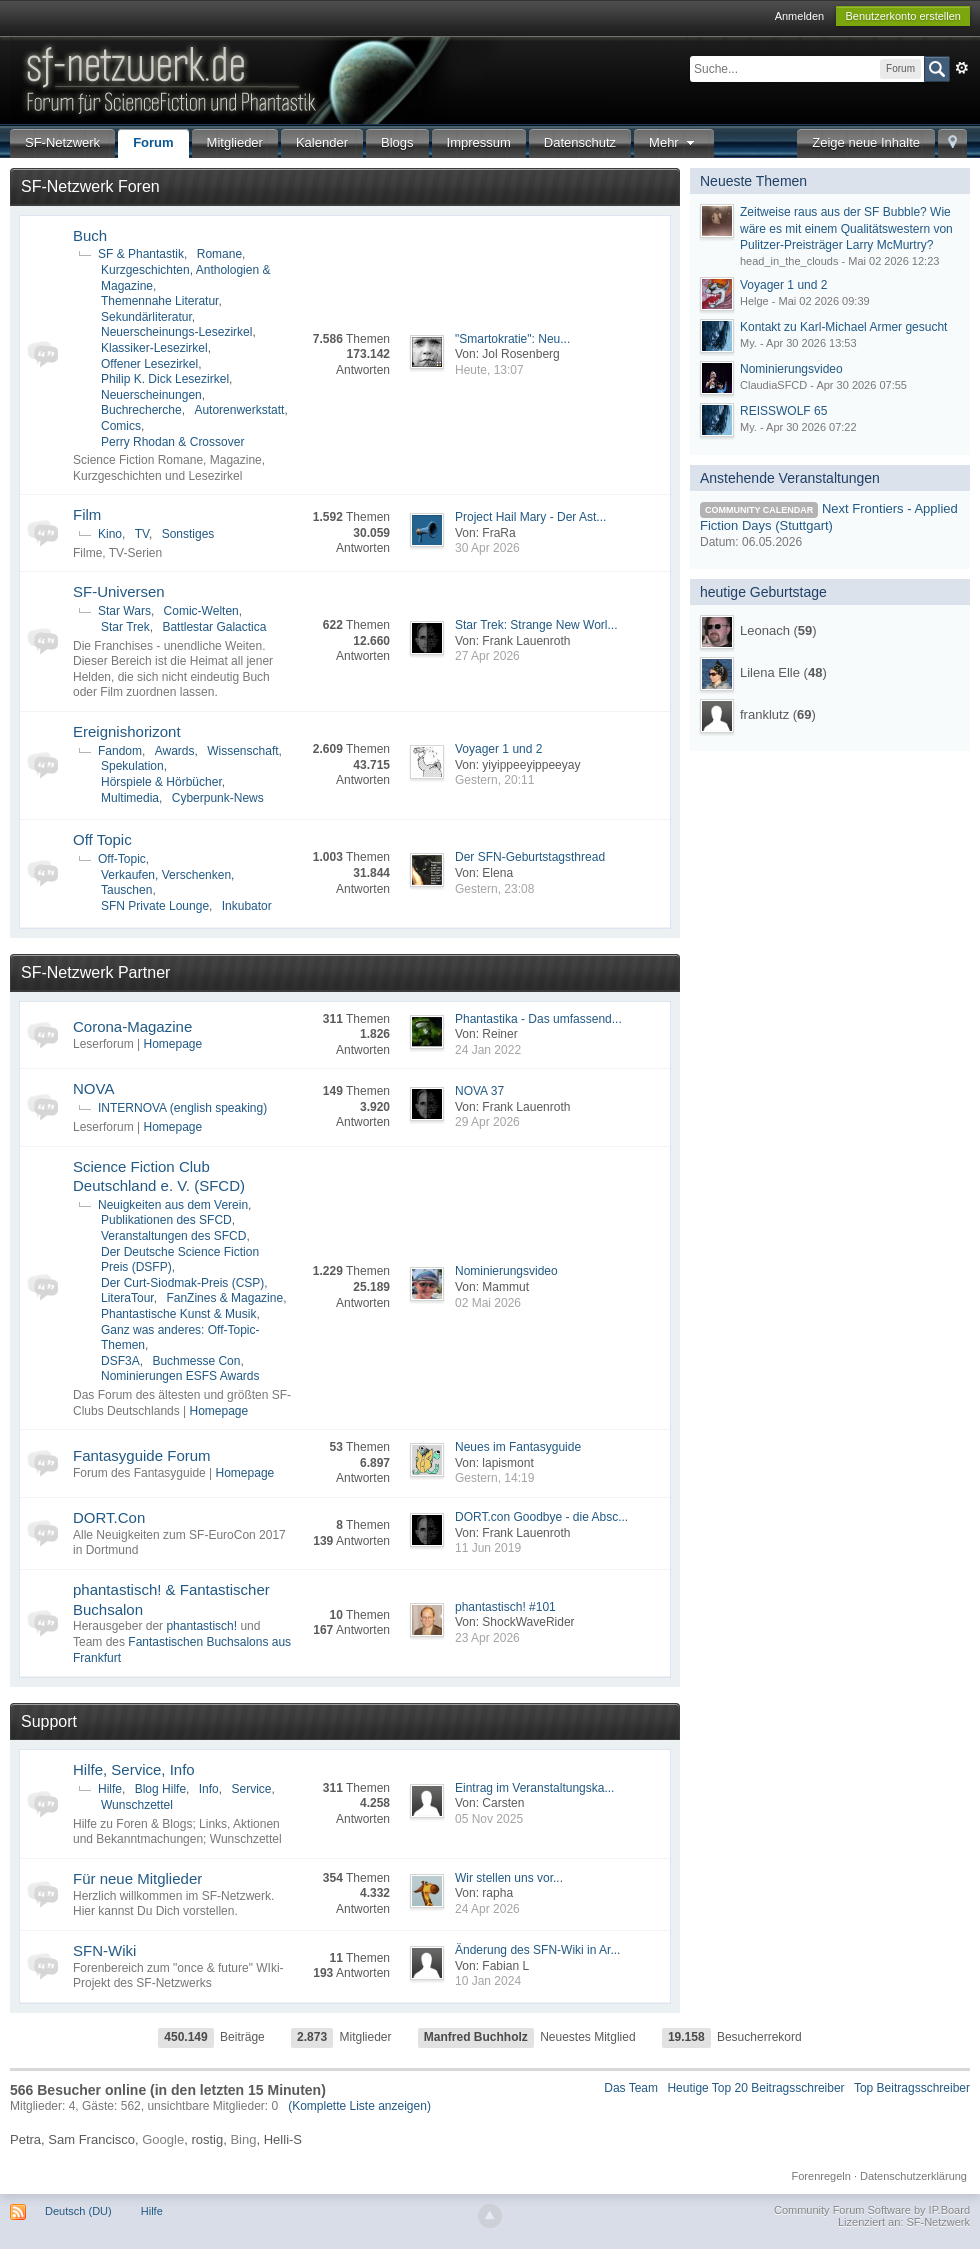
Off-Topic (122, 859)
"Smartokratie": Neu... (512, 339)
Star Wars (124, 611)
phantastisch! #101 (505, 1607)
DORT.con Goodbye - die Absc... (541, 1517)
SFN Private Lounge (155, 906)
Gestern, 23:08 (494, 889)
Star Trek (125, 627)
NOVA (93, 1088)
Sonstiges (188, 534)
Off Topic (102, 839)
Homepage (172, 1044)
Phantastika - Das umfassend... (538, 1019)
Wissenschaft (242, 751)
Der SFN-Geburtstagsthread (530, 857)
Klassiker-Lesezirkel (154, 348)
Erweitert (962, 68)
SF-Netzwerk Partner (95, 972)
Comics (121, 426)
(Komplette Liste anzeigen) (359, 2106)
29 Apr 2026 (487, 1122)
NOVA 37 (479, 1091)
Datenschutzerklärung (913, 2176)
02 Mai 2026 (488, 1303)
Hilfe (110, 1789)
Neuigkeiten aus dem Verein (173, 1205)
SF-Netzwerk (62, 142)
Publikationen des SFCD (166, 1220)
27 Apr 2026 (487, 656)
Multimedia (130, 798)
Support (49, 1721)
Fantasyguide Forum (142, 1455)
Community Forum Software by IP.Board (872, 2210)
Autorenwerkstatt (239, 410)
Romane (219, 254)
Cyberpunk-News (218, 798)
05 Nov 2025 (489, 1819)
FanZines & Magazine (224, 1298)
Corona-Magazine (132, 1026)
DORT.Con (109, 1517)
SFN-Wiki (104, 1950)
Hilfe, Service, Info (134, 1769)
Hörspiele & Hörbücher (161, 782)
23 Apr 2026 (487, 1638)
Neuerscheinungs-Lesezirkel (176, 332)
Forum (153, 142)
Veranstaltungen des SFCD (173, 1236)
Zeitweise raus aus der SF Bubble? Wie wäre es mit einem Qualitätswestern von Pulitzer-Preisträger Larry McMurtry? (846, 228)
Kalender (322, 142)
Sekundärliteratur (146, 317)
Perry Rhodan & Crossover (172, 442)
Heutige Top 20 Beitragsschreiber (755, 2088)
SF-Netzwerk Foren (90, 186)
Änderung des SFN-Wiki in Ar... (537, 1950)
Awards (175, 751)
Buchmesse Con (196, 1361)
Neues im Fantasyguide (518, 1447)
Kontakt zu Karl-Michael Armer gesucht (843, 327)
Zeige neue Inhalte (866, 142)
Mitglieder (235, 142)
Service (251, 1789)
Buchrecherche (141, 410)
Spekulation (132, 766)
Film (87, 514)
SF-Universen (119, 591)
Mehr (674, 142)
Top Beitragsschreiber (912, 2088)
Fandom (120, 751)
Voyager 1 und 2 (498, 749)
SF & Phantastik (141, 254)
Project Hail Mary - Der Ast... (530, 517)
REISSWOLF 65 (783, 411)
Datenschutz (580, 142)
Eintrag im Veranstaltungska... (534, 1788)
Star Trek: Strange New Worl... (536, 625)
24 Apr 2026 (487, 1909)
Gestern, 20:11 (494, 780)
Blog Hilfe (160, 1789)
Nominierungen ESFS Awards (180, 1376)
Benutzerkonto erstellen (903, 16)
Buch (90, 235)
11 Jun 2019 (488, 1548)
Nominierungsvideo (506, 1271)
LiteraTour (127, 1298)
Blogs (397, 142)
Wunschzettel (137, 1805)
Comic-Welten (201, 611)
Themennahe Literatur (159, 301)
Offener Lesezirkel (149, 364)
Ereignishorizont (127, 731)
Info (209, 1789)
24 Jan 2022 (488, 1050)
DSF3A (120, 1361)
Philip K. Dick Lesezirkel (165, 379)
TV (142, 534)
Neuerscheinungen (151, 395)
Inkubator (247, 906)
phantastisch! (201, 1626)
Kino (110, 534)
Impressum (479, 142)
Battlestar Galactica (214, 627)
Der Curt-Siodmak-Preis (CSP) (182, 1283)
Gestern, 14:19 (494, 1478)
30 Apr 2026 (487, 548)
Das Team (631, 2088)
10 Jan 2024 (488, 1981)
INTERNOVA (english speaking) (182, 1108)
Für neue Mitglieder (137, 1878)
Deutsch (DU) (78, 2211)
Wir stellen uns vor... (509, 1878)
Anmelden (800, 16)
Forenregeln (821, 2176)
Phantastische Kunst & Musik (178, 1314)
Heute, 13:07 (489, 370)
